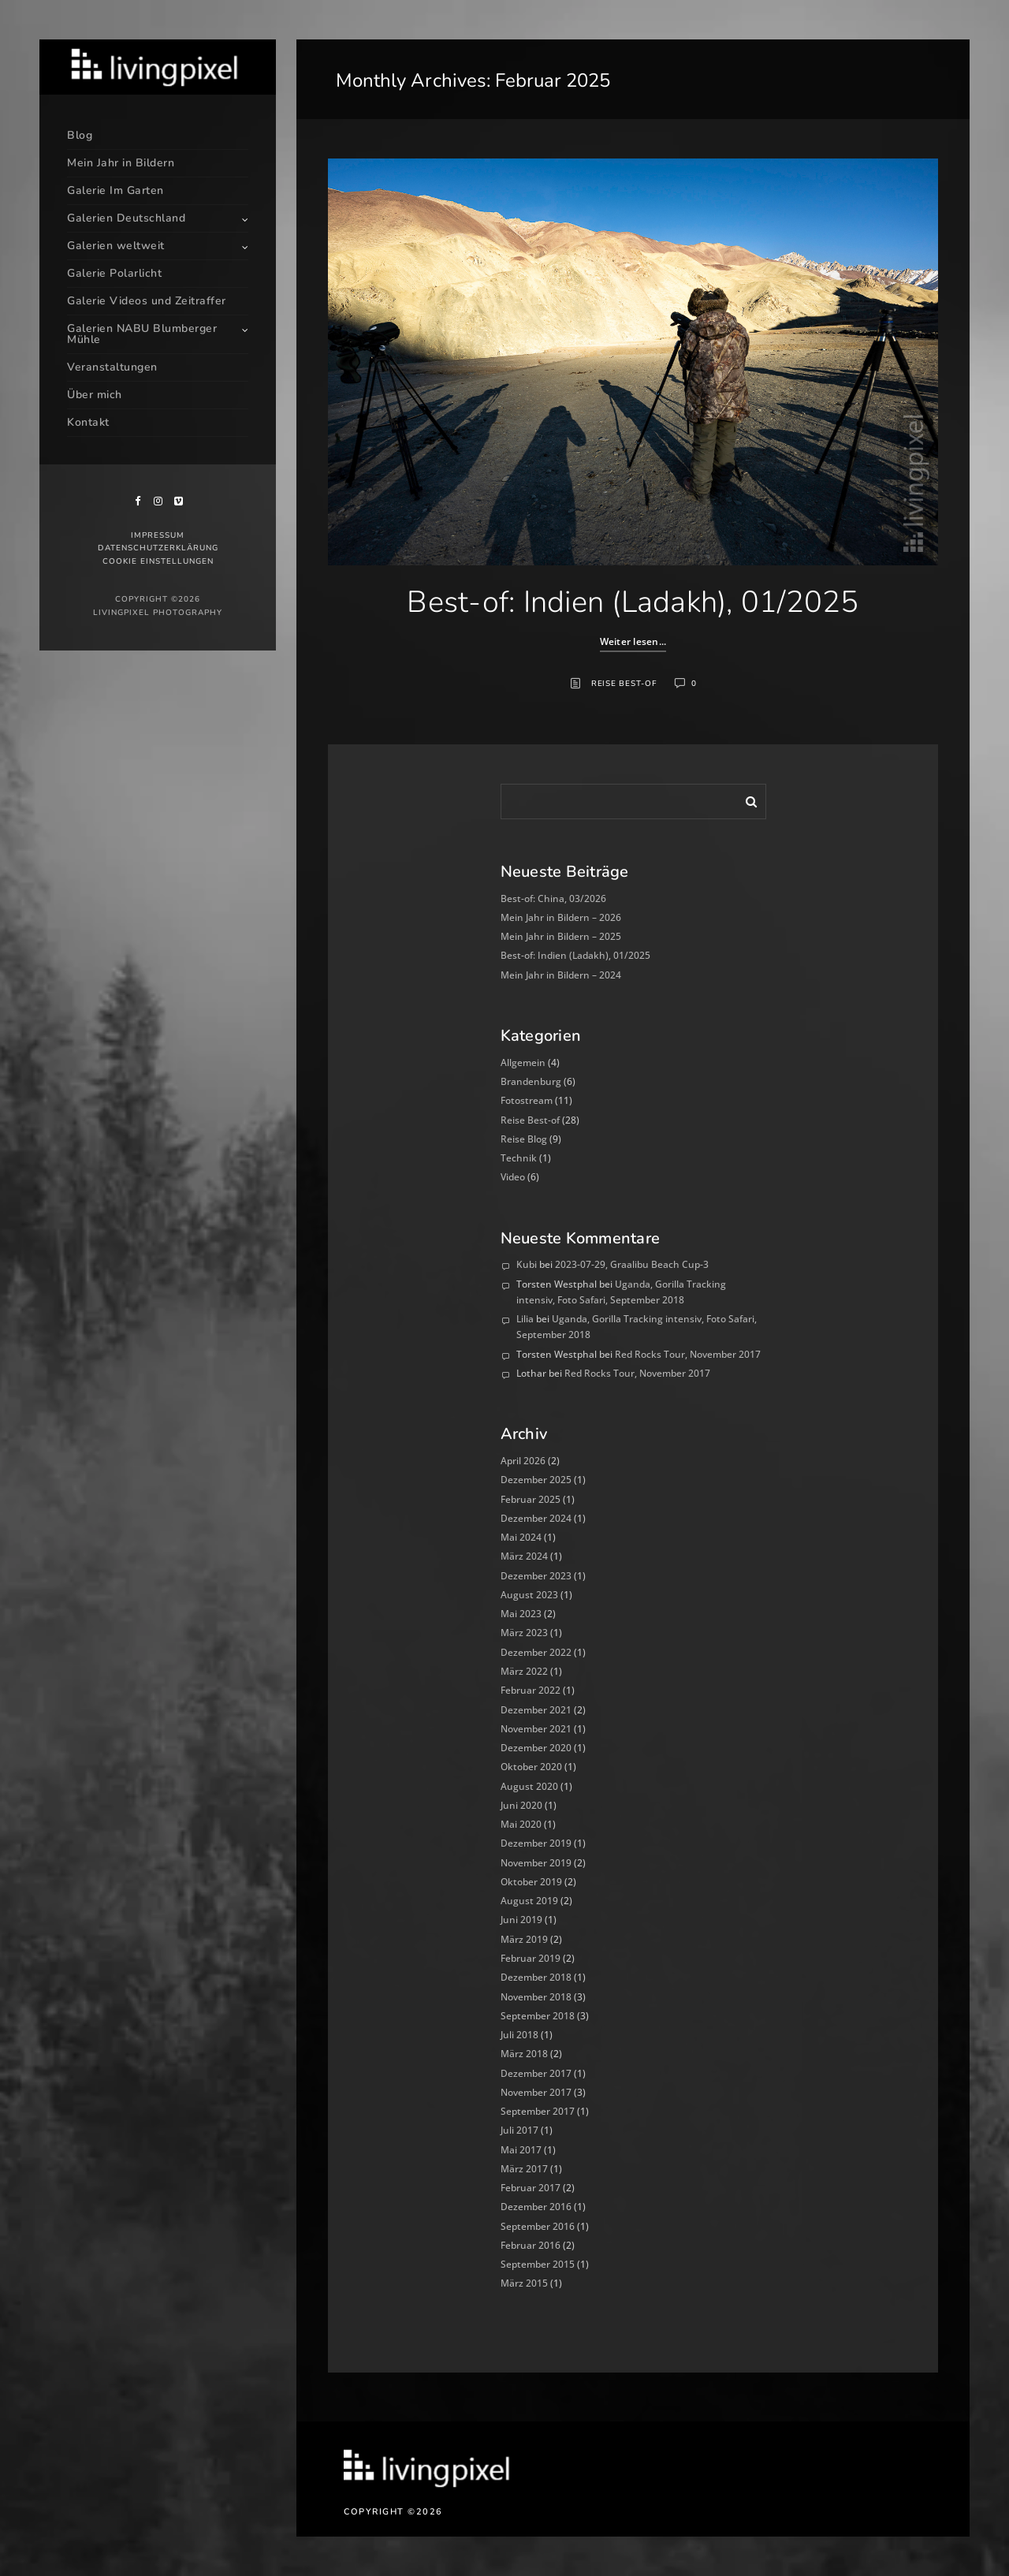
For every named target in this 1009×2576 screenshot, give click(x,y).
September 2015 (538, 2264)
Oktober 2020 (531, 1766)
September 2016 (538, 2226)
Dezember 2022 (536, 1652)
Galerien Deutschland (126, 218)
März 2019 (524, 1939)
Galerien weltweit (116, 245)
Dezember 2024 (536, 1518)
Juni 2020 (521, 1805)
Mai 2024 (521, 1537)
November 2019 (536, 1863)
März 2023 (524, 1632)
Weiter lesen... (633, 641)
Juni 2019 (521, 1919)
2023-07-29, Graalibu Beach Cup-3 (632, 1264)
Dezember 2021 (536, 1710)
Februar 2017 (530, 2187)
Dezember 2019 (536, 1843)
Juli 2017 (519, 2130)
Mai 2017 (521, 2150)
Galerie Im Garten (115, 190)
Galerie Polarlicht (114, 273)
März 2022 (524, 1671)
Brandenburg (531, 1081)
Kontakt (88, 422)
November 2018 (536, 1997)
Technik (519, 1158)
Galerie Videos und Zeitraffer (146, 300)
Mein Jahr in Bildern (120, 162)
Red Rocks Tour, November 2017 (688, 1354)
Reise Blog (524, 1139)
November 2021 (536, 1728)
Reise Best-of (624, 683)
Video (513, 1177)
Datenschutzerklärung (158, 548)
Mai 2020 (521, 1824)
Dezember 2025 (536, 1479)
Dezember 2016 (536, 2206)
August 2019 (529, 1900)
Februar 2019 (530, 1958)
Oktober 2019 (531, 1881)
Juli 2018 (519, 2034)
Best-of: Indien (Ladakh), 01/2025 (632, 602)
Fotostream (527, 1100)
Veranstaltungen (112, 367)
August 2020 (529, 1786)
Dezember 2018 (536, 1977)
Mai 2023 (521, 1613)
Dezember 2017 (536, 2073)
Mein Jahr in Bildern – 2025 (561, 936)
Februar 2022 (530, 1690)
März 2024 (524, 1556)
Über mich (94, 394)
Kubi (526, 1264)
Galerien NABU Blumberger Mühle (142, 334)
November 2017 (536, 2092)
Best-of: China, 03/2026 (553, 898)
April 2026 (523, 1460)
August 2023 (529, 1594)
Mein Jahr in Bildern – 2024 (561, 975)
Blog (79, 135)
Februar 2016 (530, 2245)
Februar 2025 (530, 1499)
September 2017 (538, 2111)
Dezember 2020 (536, 1747)
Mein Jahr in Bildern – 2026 (561, 917)
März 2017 (524, 2168)
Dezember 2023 (536, 1576)
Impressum (157, 535)
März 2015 (524, 2283)
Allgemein (523, 1062)
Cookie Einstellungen (158, 561)
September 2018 (538, 2015)
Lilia (525, 1318)
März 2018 (524, 2053)
